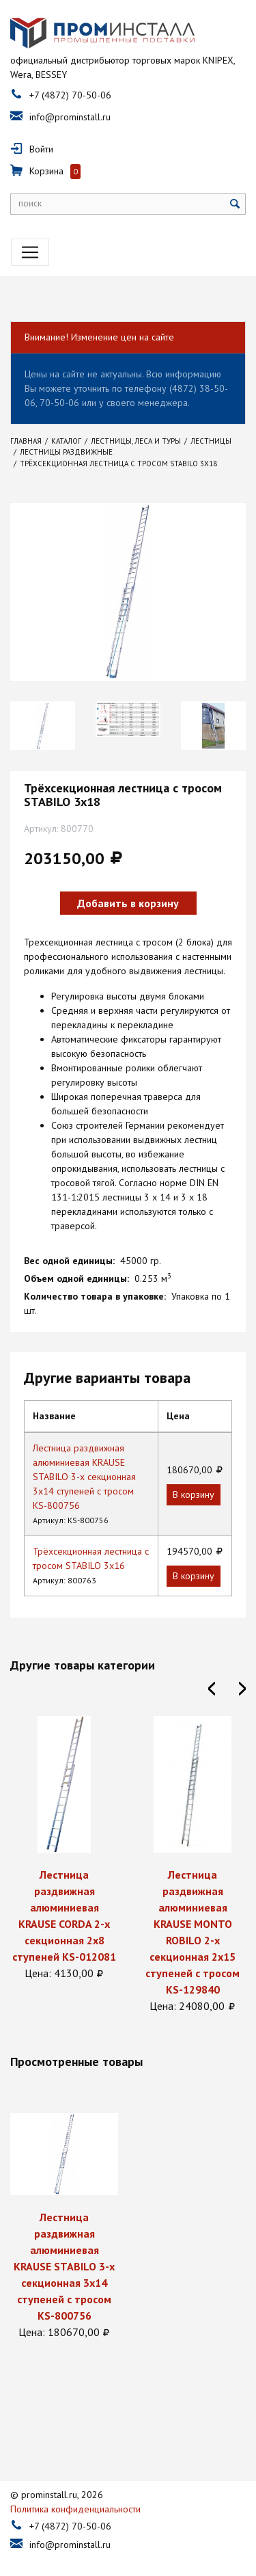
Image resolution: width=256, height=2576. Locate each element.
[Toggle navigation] (30, 252)
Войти (41, 149)
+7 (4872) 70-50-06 (70, 95)
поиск (30, 203)
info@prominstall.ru (70, 117)
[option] (42, 726)
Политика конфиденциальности (75, 2497)
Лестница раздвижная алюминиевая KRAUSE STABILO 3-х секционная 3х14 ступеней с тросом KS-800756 (84, 1477)
